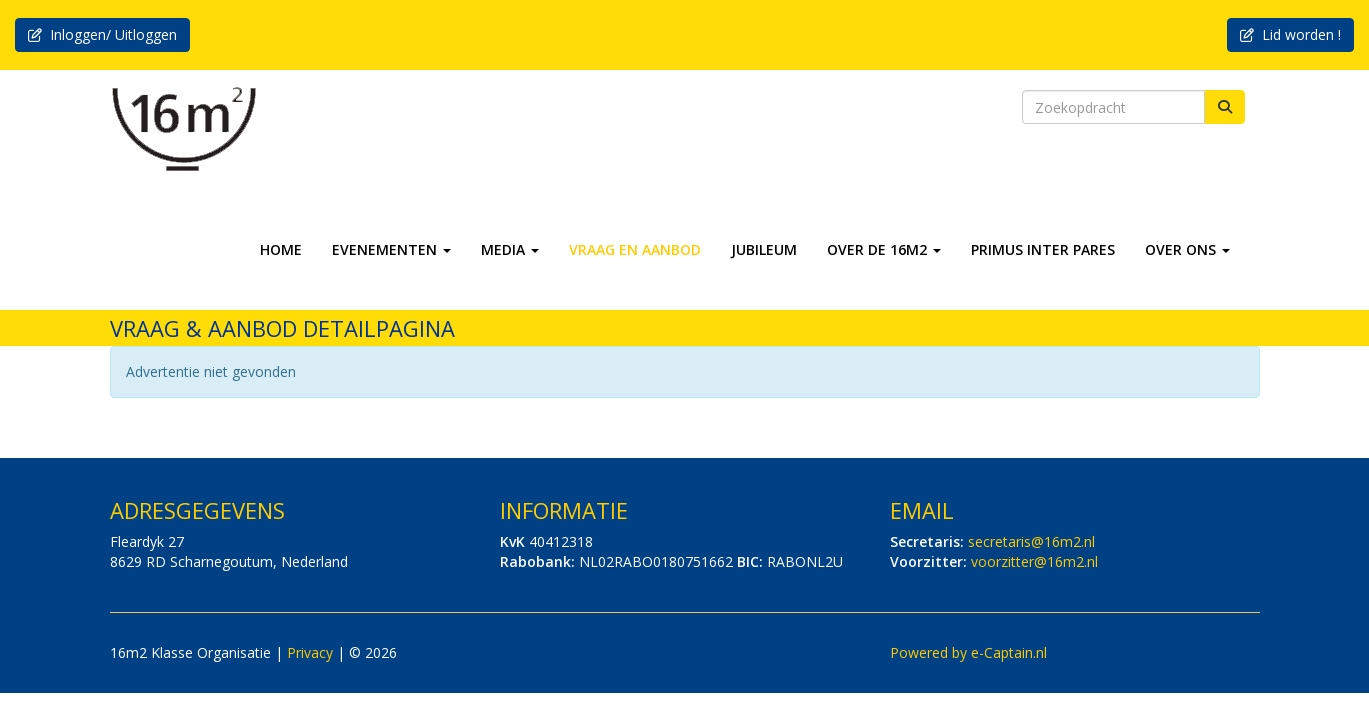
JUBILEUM (764, 249)
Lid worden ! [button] (1290, 34)
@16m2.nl (1031, 541)
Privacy (310, 652)
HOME (281, 249)
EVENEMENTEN (391, 249)
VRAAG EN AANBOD (635, 249)
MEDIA (510, 249)
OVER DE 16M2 (884, 249)
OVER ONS (1187, 249)
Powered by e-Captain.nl (968, 652)
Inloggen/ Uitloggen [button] (102, 34)
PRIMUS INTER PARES (1043, 249)
